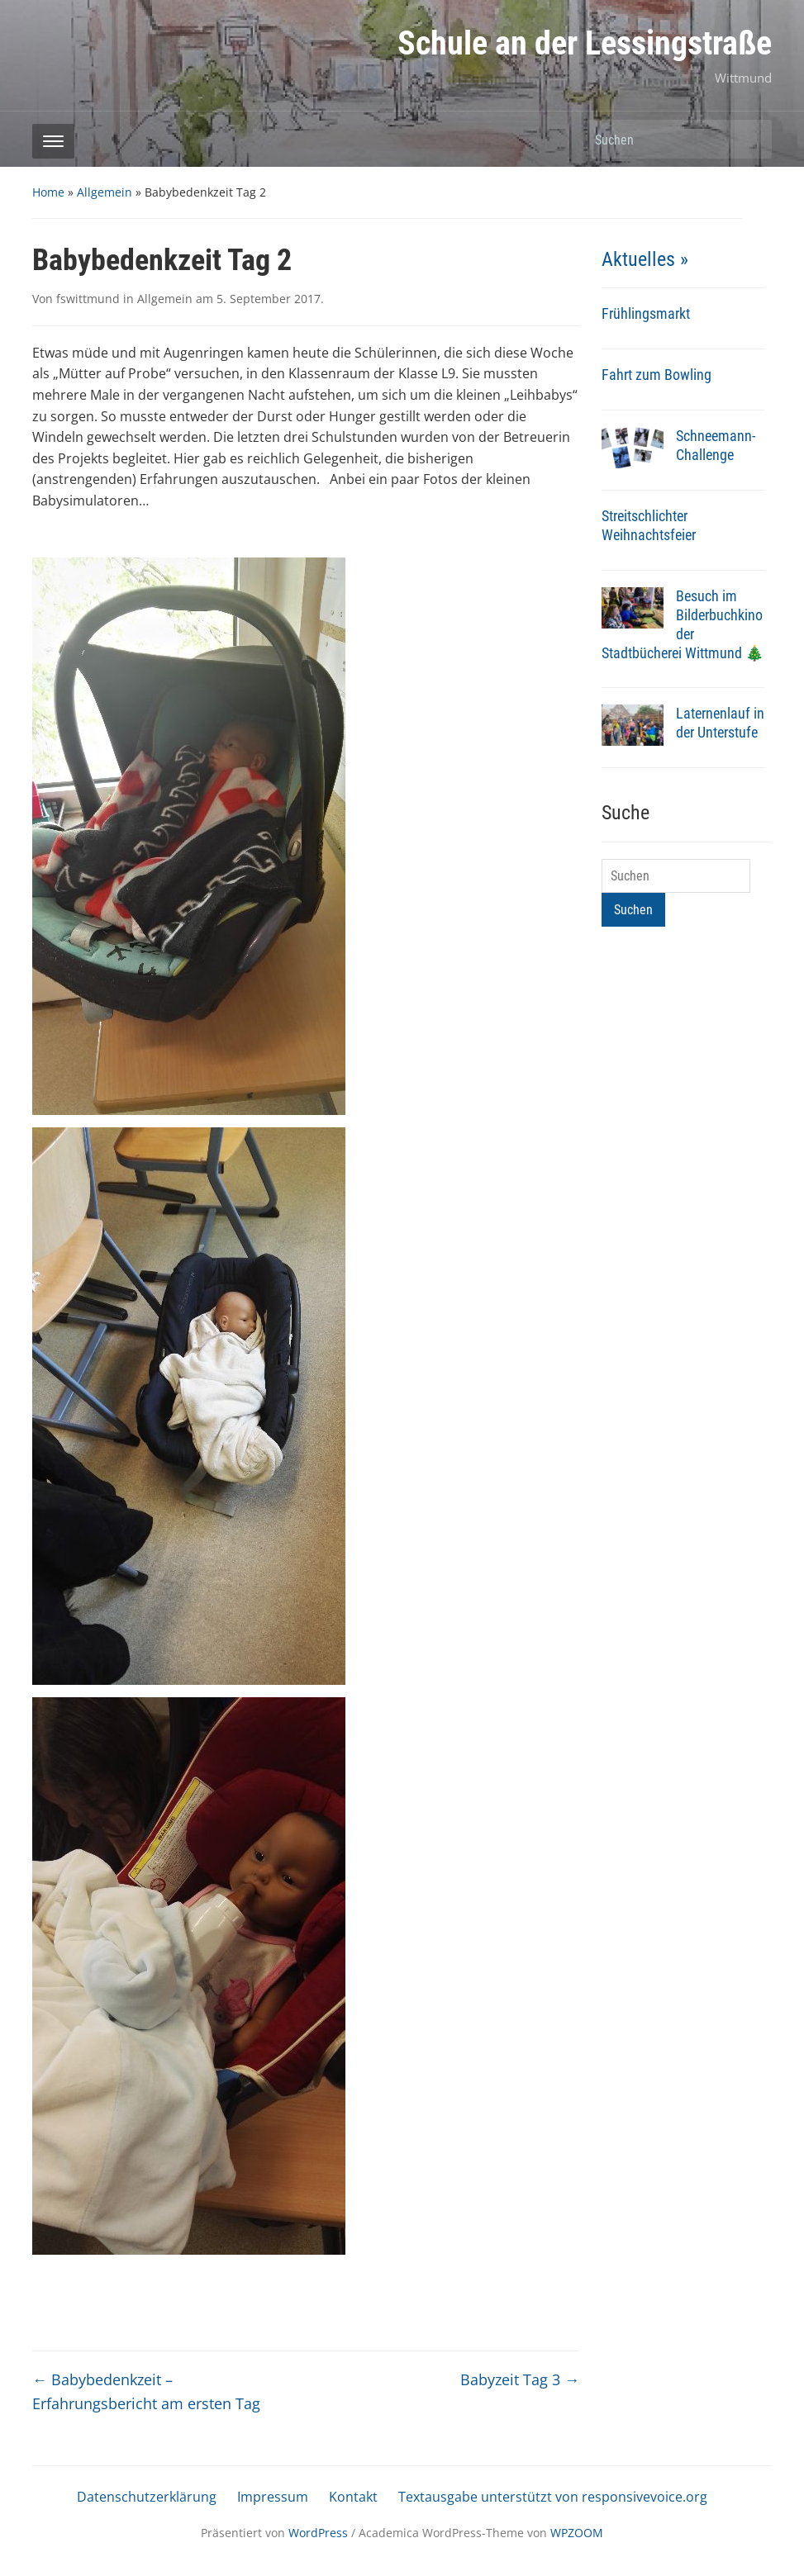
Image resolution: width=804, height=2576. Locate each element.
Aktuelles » (645, 259)
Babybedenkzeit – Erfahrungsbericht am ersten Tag (146, 2391)
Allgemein (104, 192)
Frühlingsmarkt (646, 313)
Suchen (751, 139)
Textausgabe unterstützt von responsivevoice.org (552, 2497)
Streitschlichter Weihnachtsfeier (649, 525)
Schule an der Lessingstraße (584, 43)
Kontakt (353, 2497)
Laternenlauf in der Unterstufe (720, 722)
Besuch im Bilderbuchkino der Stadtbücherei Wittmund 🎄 (683, 624)
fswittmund (88, 298)
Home (48, 192)
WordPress (318, 2532)
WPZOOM (576, 2532)
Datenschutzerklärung (146, 2497)
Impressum (272, 2497)
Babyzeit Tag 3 (519, 2379)
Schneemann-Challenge (715, 445)
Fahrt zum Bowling (656, 374)
